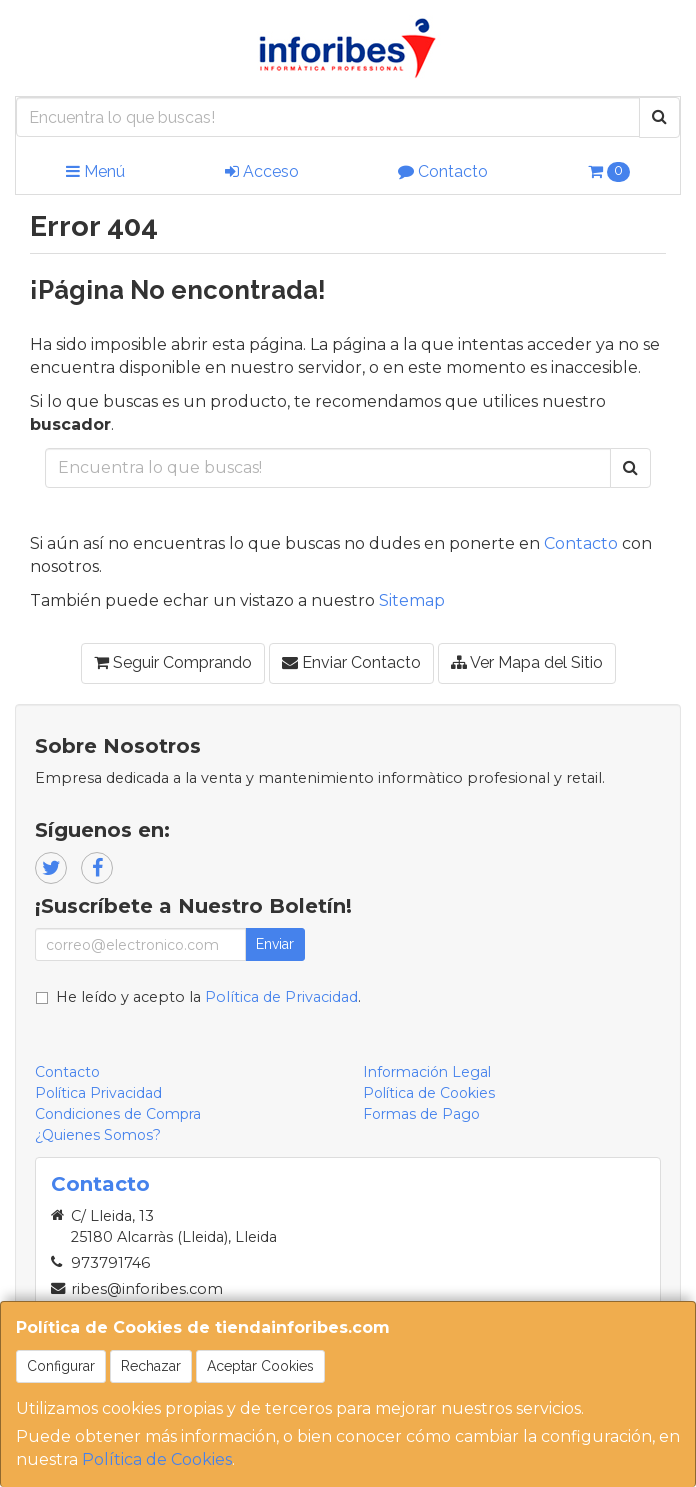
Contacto (443, 171)
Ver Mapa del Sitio (527, 662)
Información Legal (427, 1072)
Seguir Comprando (173, 662)
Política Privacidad (98, 1093)
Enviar (275, 944)
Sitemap (412, 600)
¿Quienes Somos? (98, 1135)
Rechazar (151, 1366)
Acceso (262, 171)
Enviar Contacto (351, 662)
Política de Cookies (157, 1459)
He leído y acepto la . (208, 997)
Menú (95, 171)
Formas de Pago (421, 1114)
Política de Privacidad (281, 997)
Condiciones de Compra (118, 1114)
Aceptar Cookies (260, 1366)
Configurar (61, 1366)
